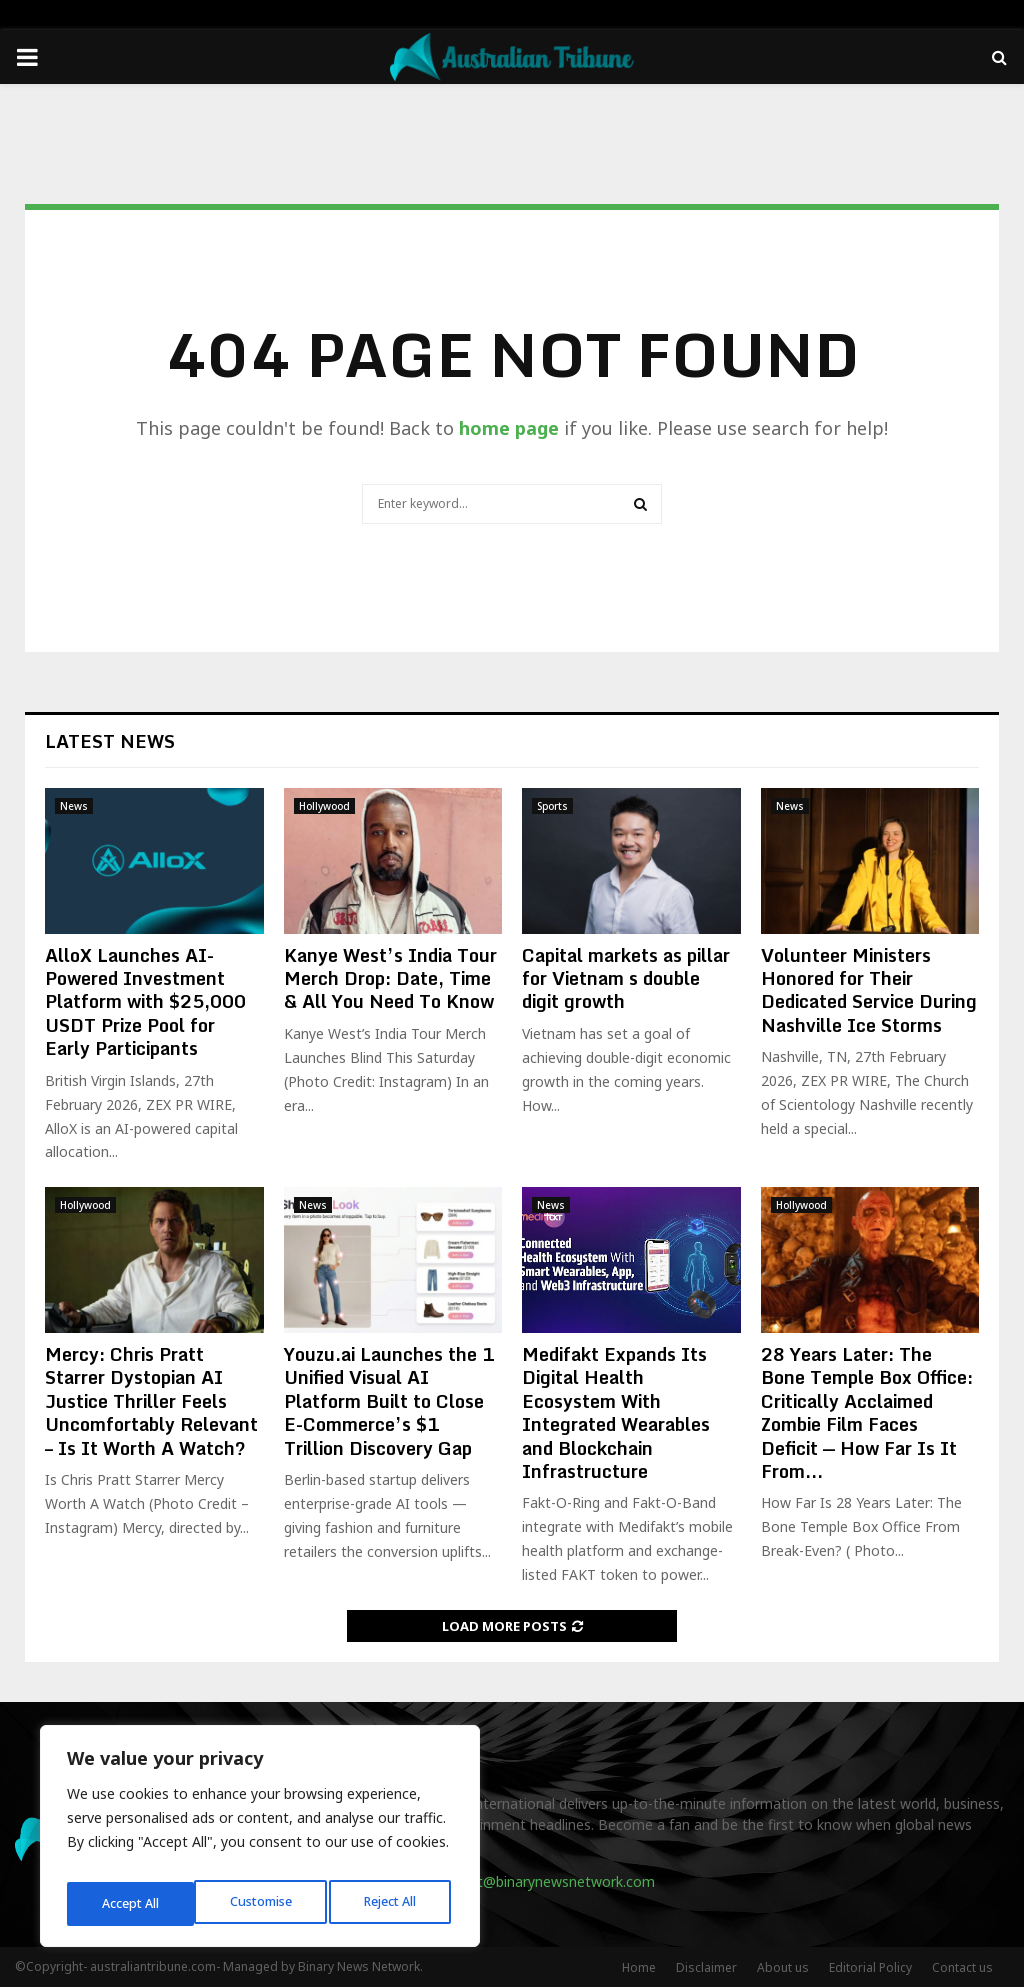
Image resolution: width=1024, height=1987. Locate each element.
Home (639, 1967)
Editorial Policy (870, 1967)
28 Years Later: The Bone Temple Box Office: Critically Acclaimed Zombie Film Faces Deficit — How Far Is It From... (867, 1412)
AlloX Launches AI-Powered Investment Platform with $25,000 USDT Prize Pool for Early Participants (145, 1002)
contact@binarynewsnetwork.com (543, 1881)
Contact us (962, 1967)
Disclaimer (706, 1967)
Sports (552, 806)
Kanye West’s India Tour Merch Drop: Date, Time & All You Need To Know (390, 978)
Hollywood (324, 806)
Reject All (263, 1903)
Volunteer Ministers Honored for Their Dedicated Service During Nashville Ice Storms (869, 990)
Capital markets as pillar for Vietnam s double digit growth (626, 978)
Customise (131, 1903)
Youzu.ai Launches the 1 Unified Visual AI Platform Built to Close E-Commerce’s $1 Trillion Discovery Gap (389, 1401)
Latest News (110, 741)
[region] (260, 1842)
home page (509, 428)
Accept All (392, 1903)
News (74, 806)
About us (783, 1967)
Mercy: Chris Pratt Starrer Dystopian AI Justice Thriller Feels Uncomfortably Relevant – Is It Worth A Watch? (151, 1401)
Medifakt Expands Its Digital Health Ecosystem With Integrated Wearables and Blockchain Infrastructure (616, 1412)
